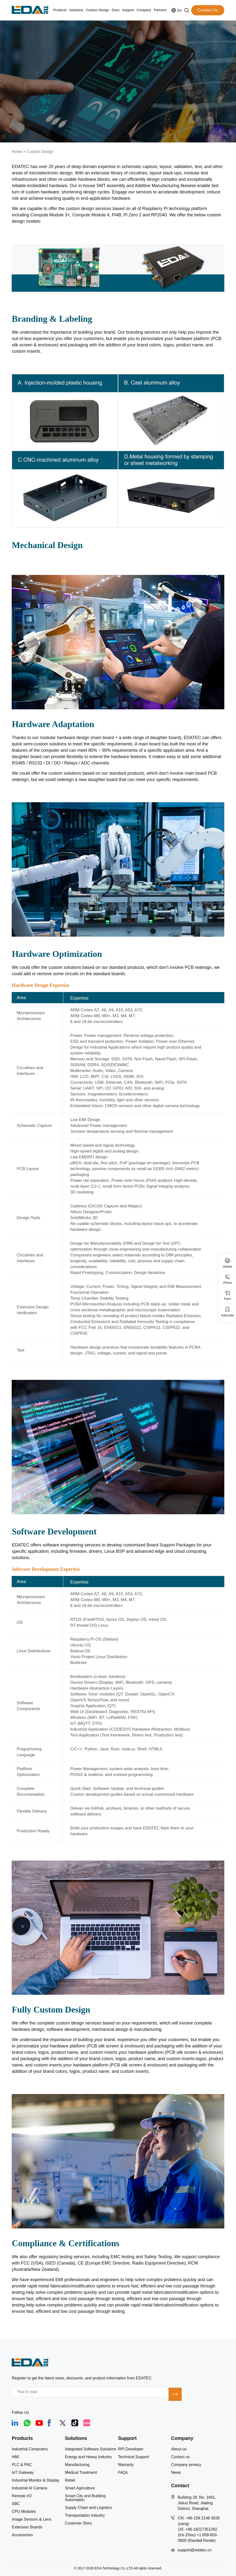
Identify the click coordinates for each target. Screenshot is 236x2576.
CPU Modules (24, 2512)
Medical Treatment (81, 2473)
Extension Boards (27, 2527)
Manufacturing (77, 2465)
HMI (15, 2457)
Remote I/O (22, 2496)
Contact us (180, 2457)
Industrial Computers (30, 2449)
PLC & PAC (22, 2465)
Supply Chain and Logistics (88, 2508)
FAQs (123, 2473)
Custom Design (40, 152)
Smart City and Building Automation (85, 2498)
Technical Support (133, 2457)
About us (179, 2449)
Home (17, 152)
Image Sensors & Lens (31, 2519)
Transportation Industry (85, 2515)
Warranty (125, 2465)
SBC (16, 2504)
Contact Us (208, 10)
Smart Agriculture (80, 2488)
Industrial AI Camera (29, 2488)
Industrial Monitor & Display (35, 2480)
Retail (70, 2480)
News (176, 2473)
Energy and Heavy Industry (88, 2457)
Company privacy (186, 2465)
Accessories (22, 2535)
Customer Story (78, 2523)
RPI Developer (130, 2449)
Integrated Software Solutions (90, 2449)
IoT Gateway (23, 2473)
